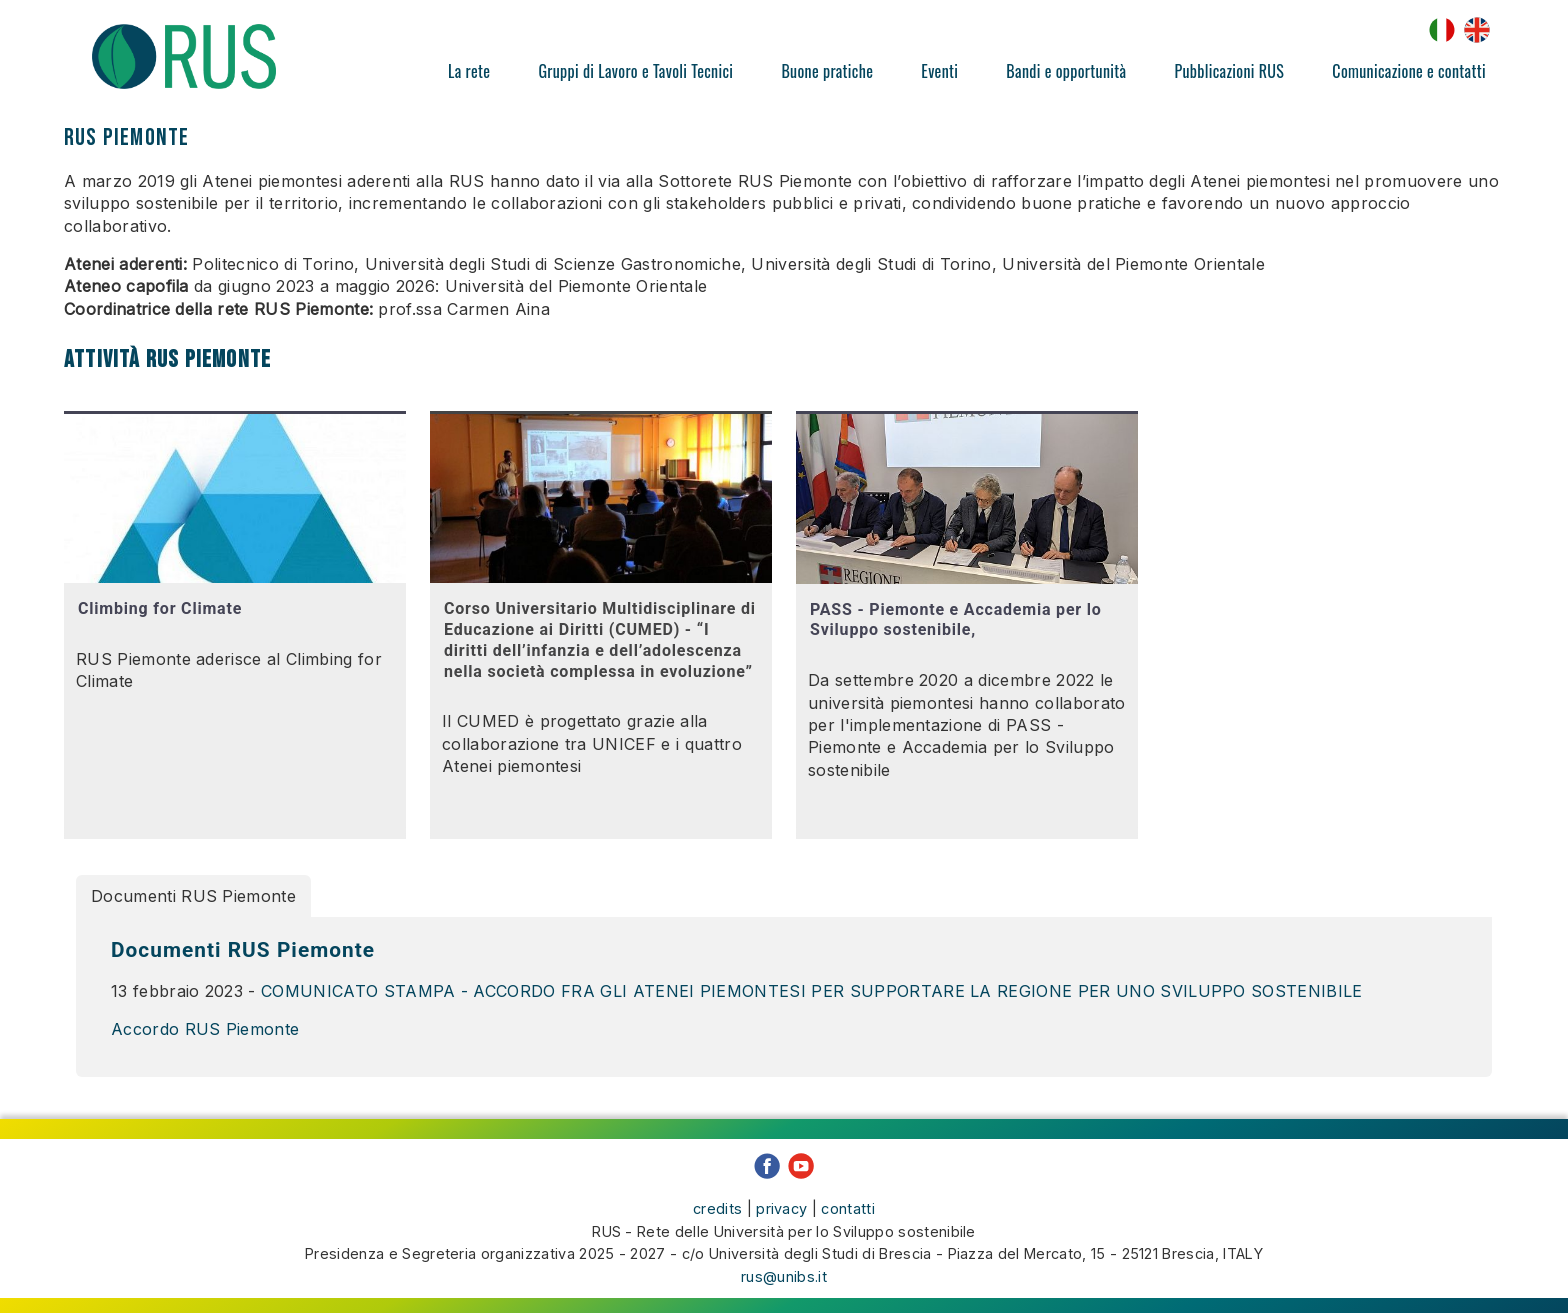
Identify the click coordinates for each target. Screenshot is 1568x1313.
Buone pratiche (827, 71)
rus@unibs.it (784, 1271)
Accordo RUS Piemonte (205, 1029)
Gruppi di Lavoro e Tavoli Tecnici (635, 71)
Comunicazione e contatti (1409, 71)
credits (717, 1203)
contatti (848, 1203)
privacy (781, 1203)
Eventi (939, 71)
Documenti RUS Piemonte (193, 896)
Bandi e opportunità (1066, 71)
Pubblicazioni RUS (1229, 71)
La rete (469, 71)
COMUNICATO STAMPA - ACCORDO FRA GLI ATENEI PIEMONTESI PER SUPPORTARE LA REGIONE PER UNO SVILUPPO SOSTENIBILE (812, 991)
